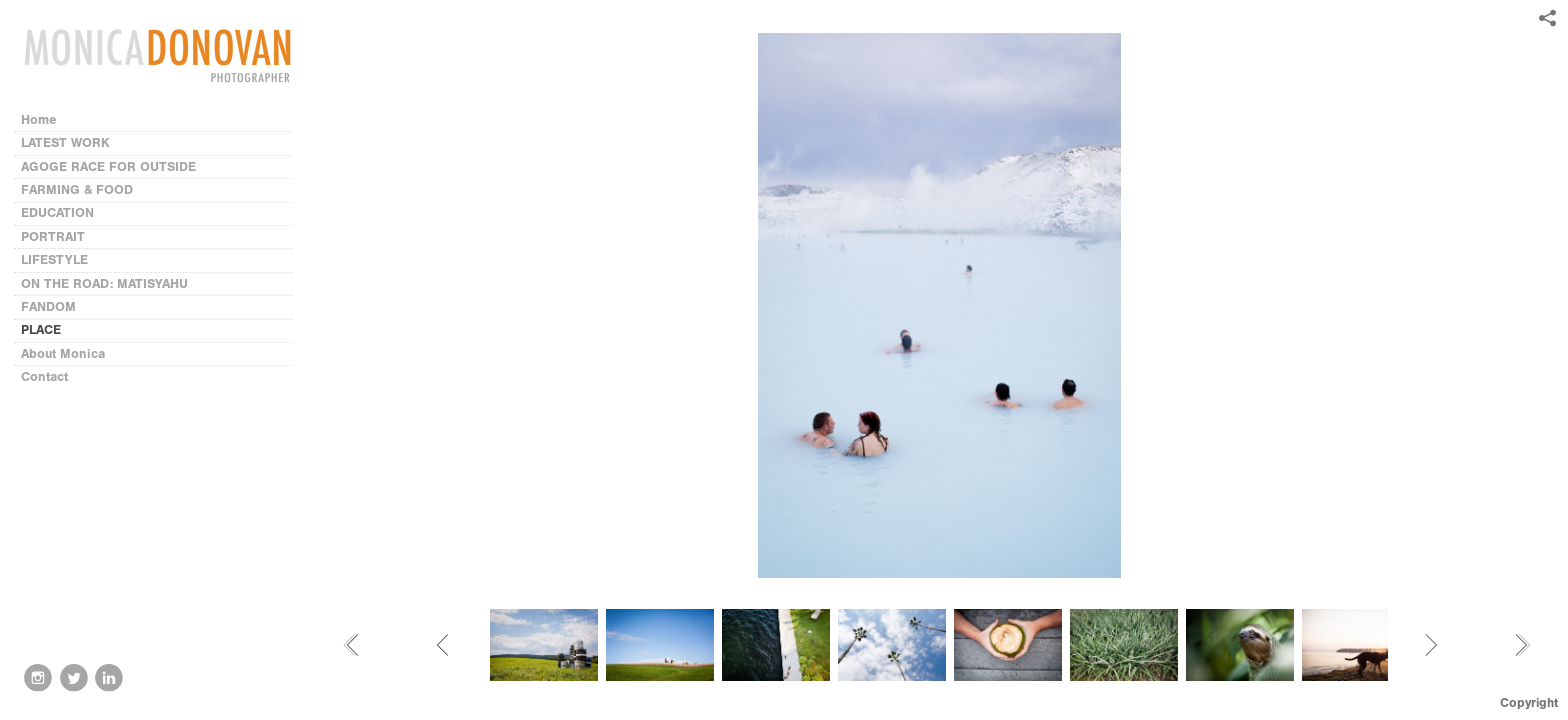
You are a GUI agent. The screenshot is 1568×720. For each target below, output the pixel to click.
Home (39, 119)
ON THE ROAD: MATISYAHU (104, 283)
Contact (44, 376)
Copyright (1529, 702)
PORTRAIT (53, 236)
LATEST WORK (65, 142)
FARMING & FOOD (77, 189)
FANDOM (48, 306)
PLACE (41, 329)
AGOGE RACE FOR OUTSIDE (108, 166)
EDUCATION (57, 212)
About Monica (63, 353)
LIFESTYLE (54, 259)
